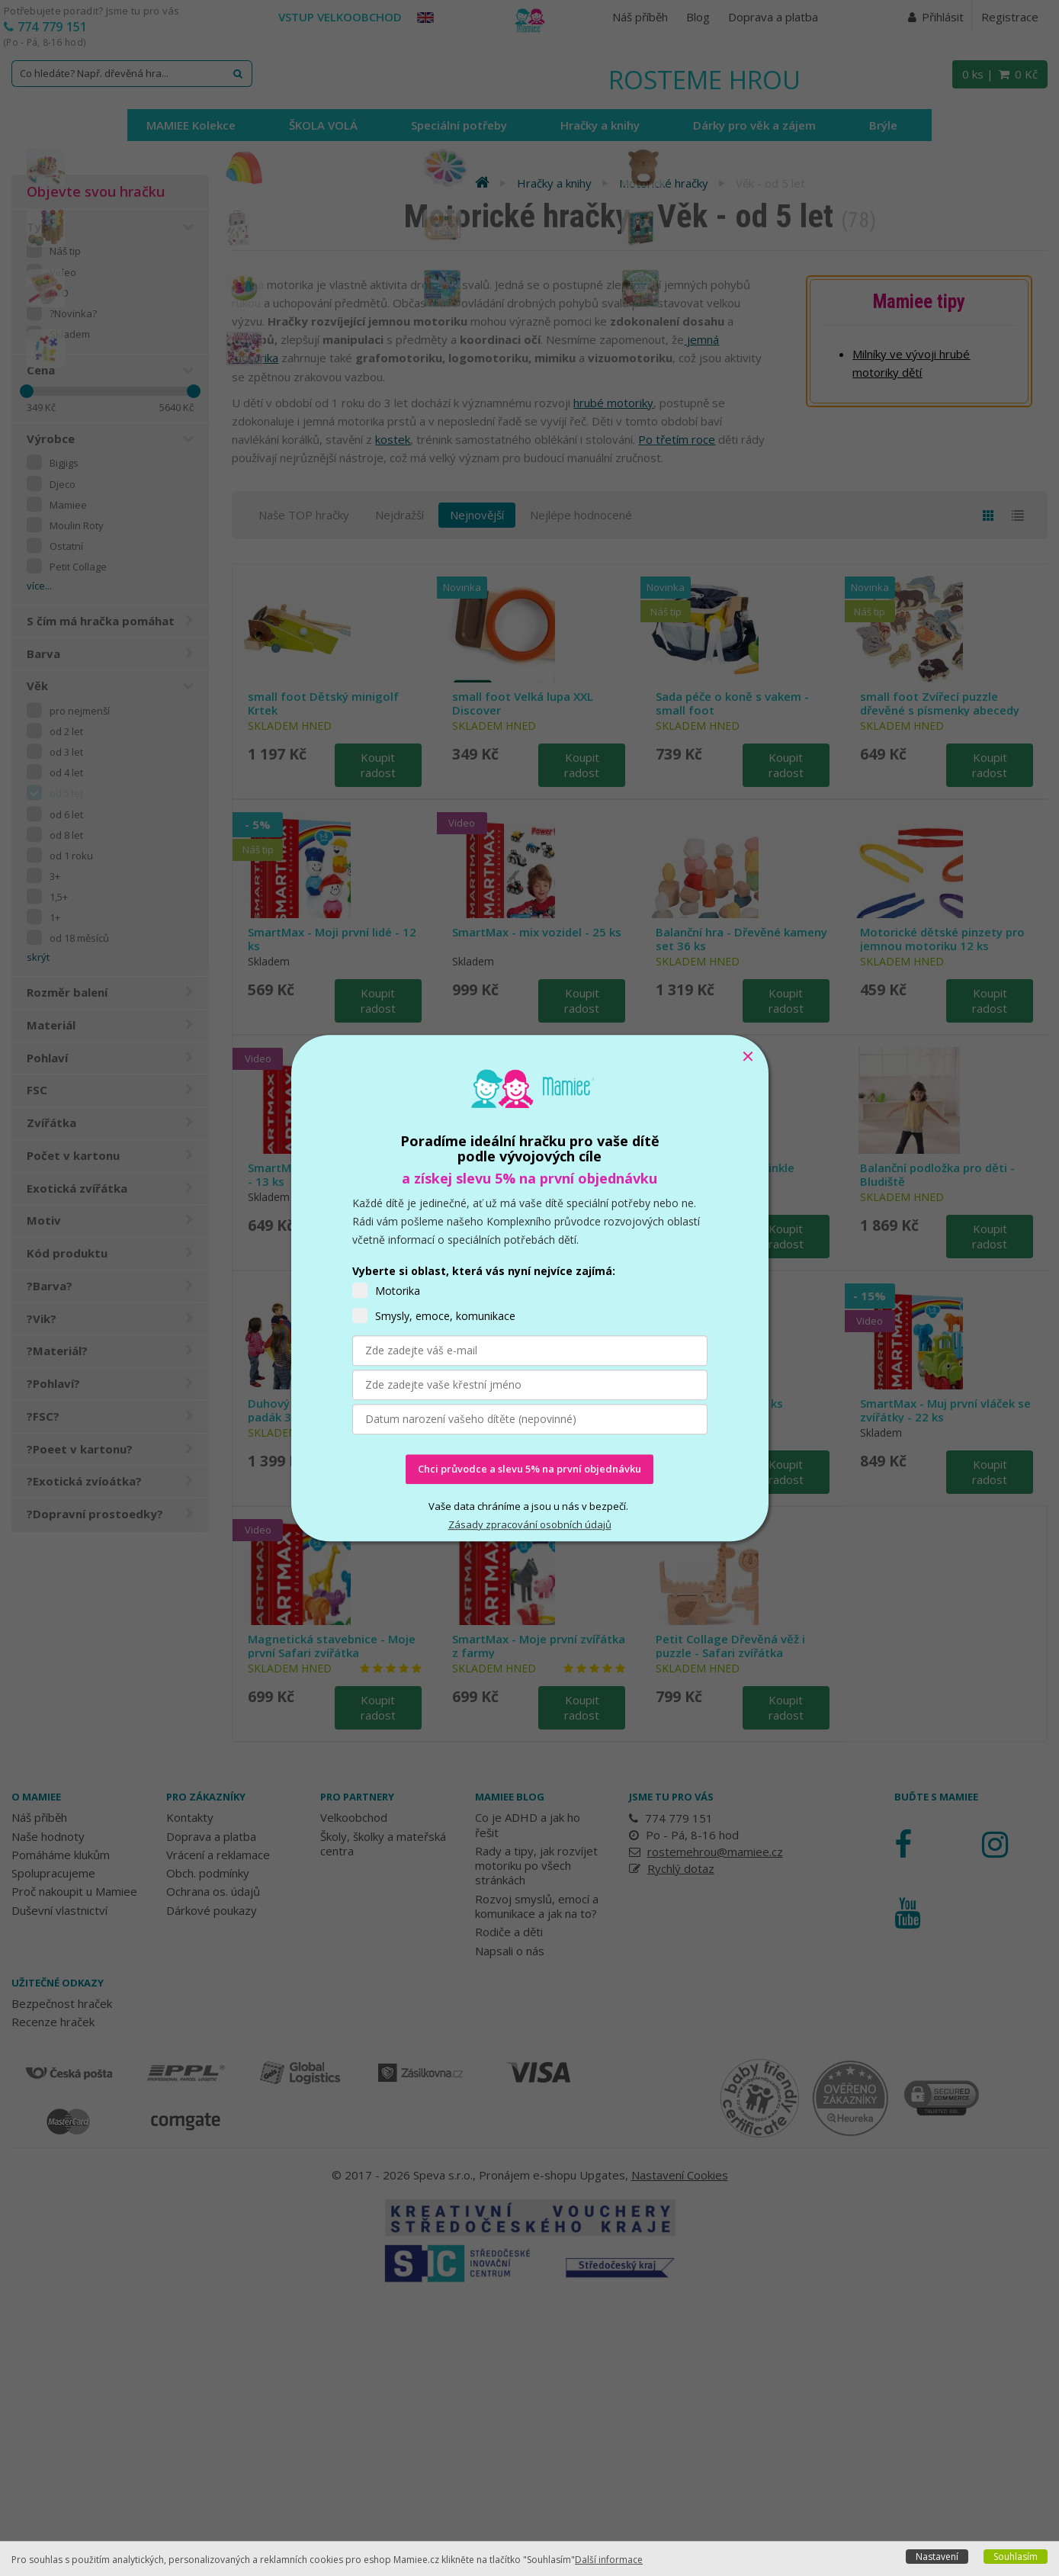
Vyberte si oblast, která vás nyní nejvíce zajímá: (483, 1271)
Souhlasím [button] (1015, 2556)
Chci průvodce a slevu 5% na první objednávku (529, 1469)
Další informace (609, 2559)
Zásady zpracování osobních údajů (529, 1524)
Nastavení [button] (937, 2556)
